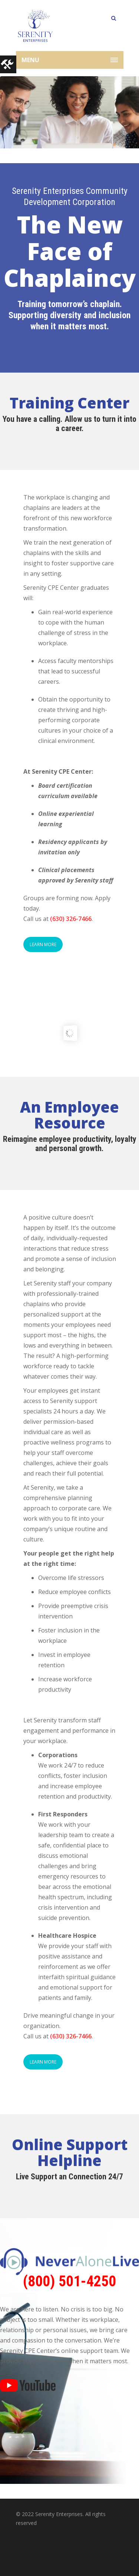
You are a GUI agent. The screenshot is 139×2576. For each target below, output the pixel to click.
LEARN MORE (43, 944)
